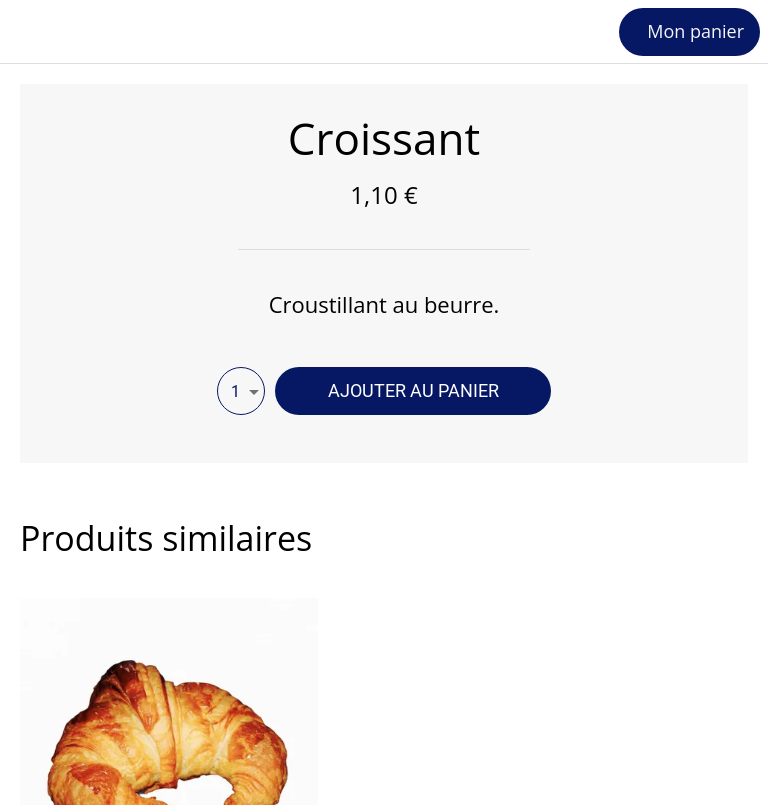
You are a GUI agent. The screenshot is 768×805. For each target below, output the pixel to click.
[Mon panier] (689, 32)
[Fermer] (32, 32)
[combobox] (241, 391)
